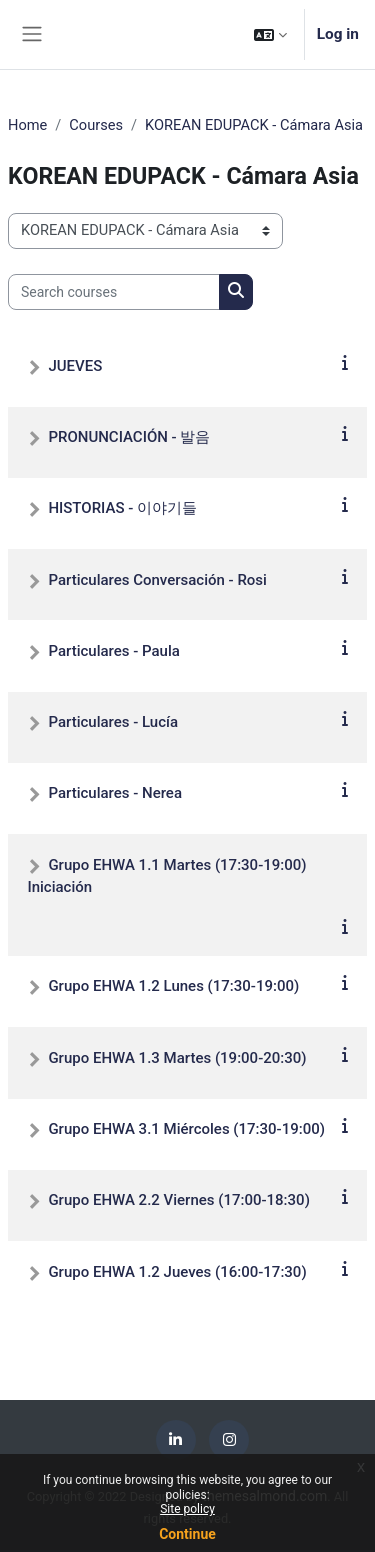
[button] (270, 34)
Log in (338, 34)
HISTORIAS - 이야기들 (122, 508)
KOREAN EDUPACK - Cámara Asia (254, 125)
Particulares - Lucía (113, 722)
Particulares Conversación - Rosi (157, 580)
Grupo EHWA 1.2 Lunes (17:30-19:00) (173, 986)
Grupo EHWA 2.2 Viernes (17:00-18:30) (178, 1200)
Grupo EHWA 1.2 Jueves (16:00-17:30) (177, 1272)
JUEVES (75, 366)
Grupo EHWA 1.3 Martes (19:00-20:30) (177, 1058)
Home (27, 125)
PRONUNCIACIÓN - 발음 (129, 437)
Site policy (187, 1509)
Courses (96, 125)
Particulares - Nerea (115, 793)
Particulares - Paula (113, 651)
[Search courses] (114, 292)
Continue (187, 1534)
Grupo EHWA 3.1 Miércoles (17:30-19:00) (186, 1129)
